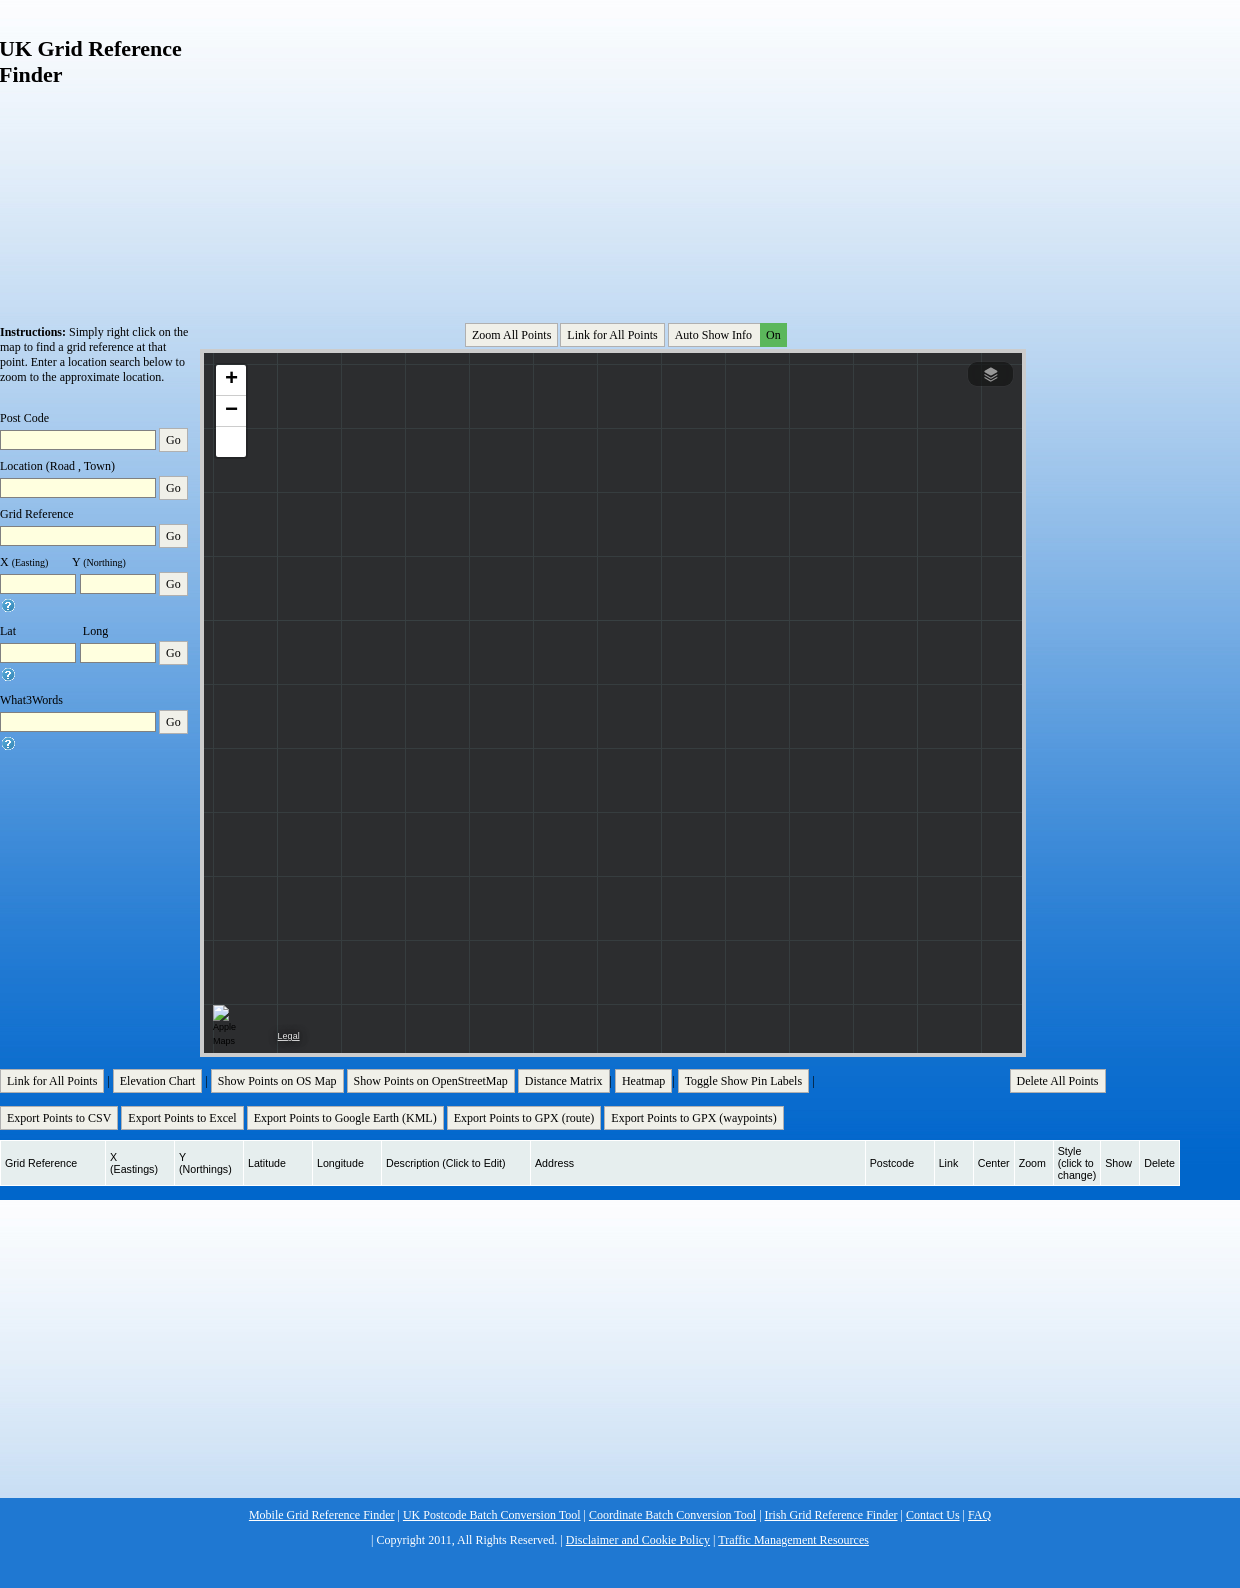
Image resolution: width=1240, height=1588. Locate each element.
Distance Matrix (564, 1081)
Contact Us (933, 1515)
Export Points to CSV (59, 1118)
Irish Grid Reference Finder (831, 1515)
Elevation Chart (158, 1081)
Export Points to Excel (182, 1118)
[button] (231, 380)
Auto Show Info (729, 335)
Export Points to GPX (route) (524, 1118)
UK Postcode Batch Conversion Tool (492, 1515)
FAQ (979, 1515)
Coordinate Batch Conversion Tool (672, 1515)
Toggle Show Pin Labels (744, 1081)
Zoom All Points (511, 335)
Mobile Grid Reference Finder (322, 1515)
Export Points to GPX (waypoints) (693, 1118)
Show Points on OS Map (277, 1081)
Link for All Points (612, 335)
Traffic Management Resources (793, 1540)
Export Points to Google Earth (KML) (345, 1118)
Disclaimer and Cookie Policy (638, 1540)
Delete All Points (1058, 1081)
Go (173, 440)
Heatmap (643, 1081)
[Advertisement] (396, 149)
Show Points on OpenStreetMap (431, 1081)
